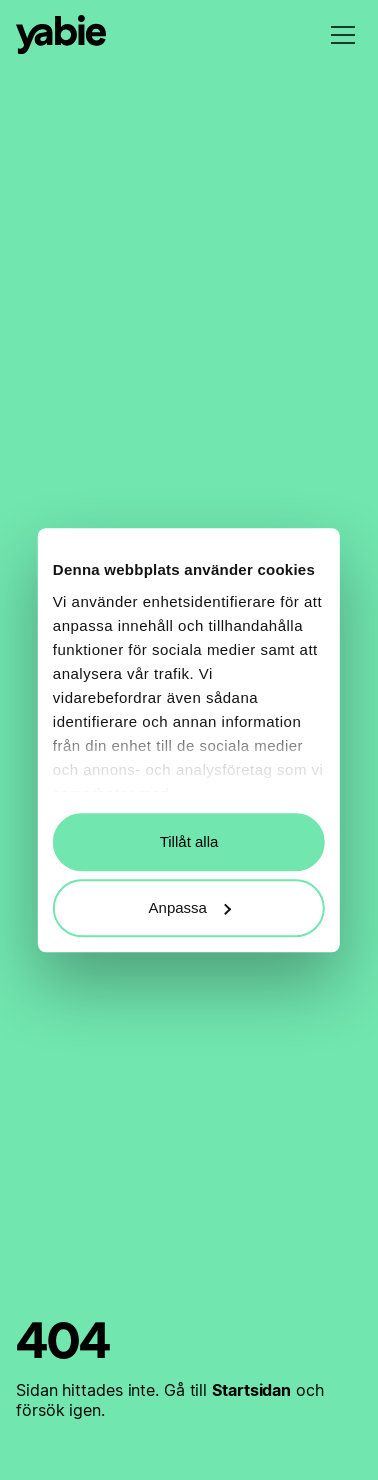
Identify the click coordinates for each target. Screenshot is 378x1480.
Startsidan (251, 1390)
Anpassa (190, 907)
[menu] (343, 35)
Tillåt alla (189, 841)
